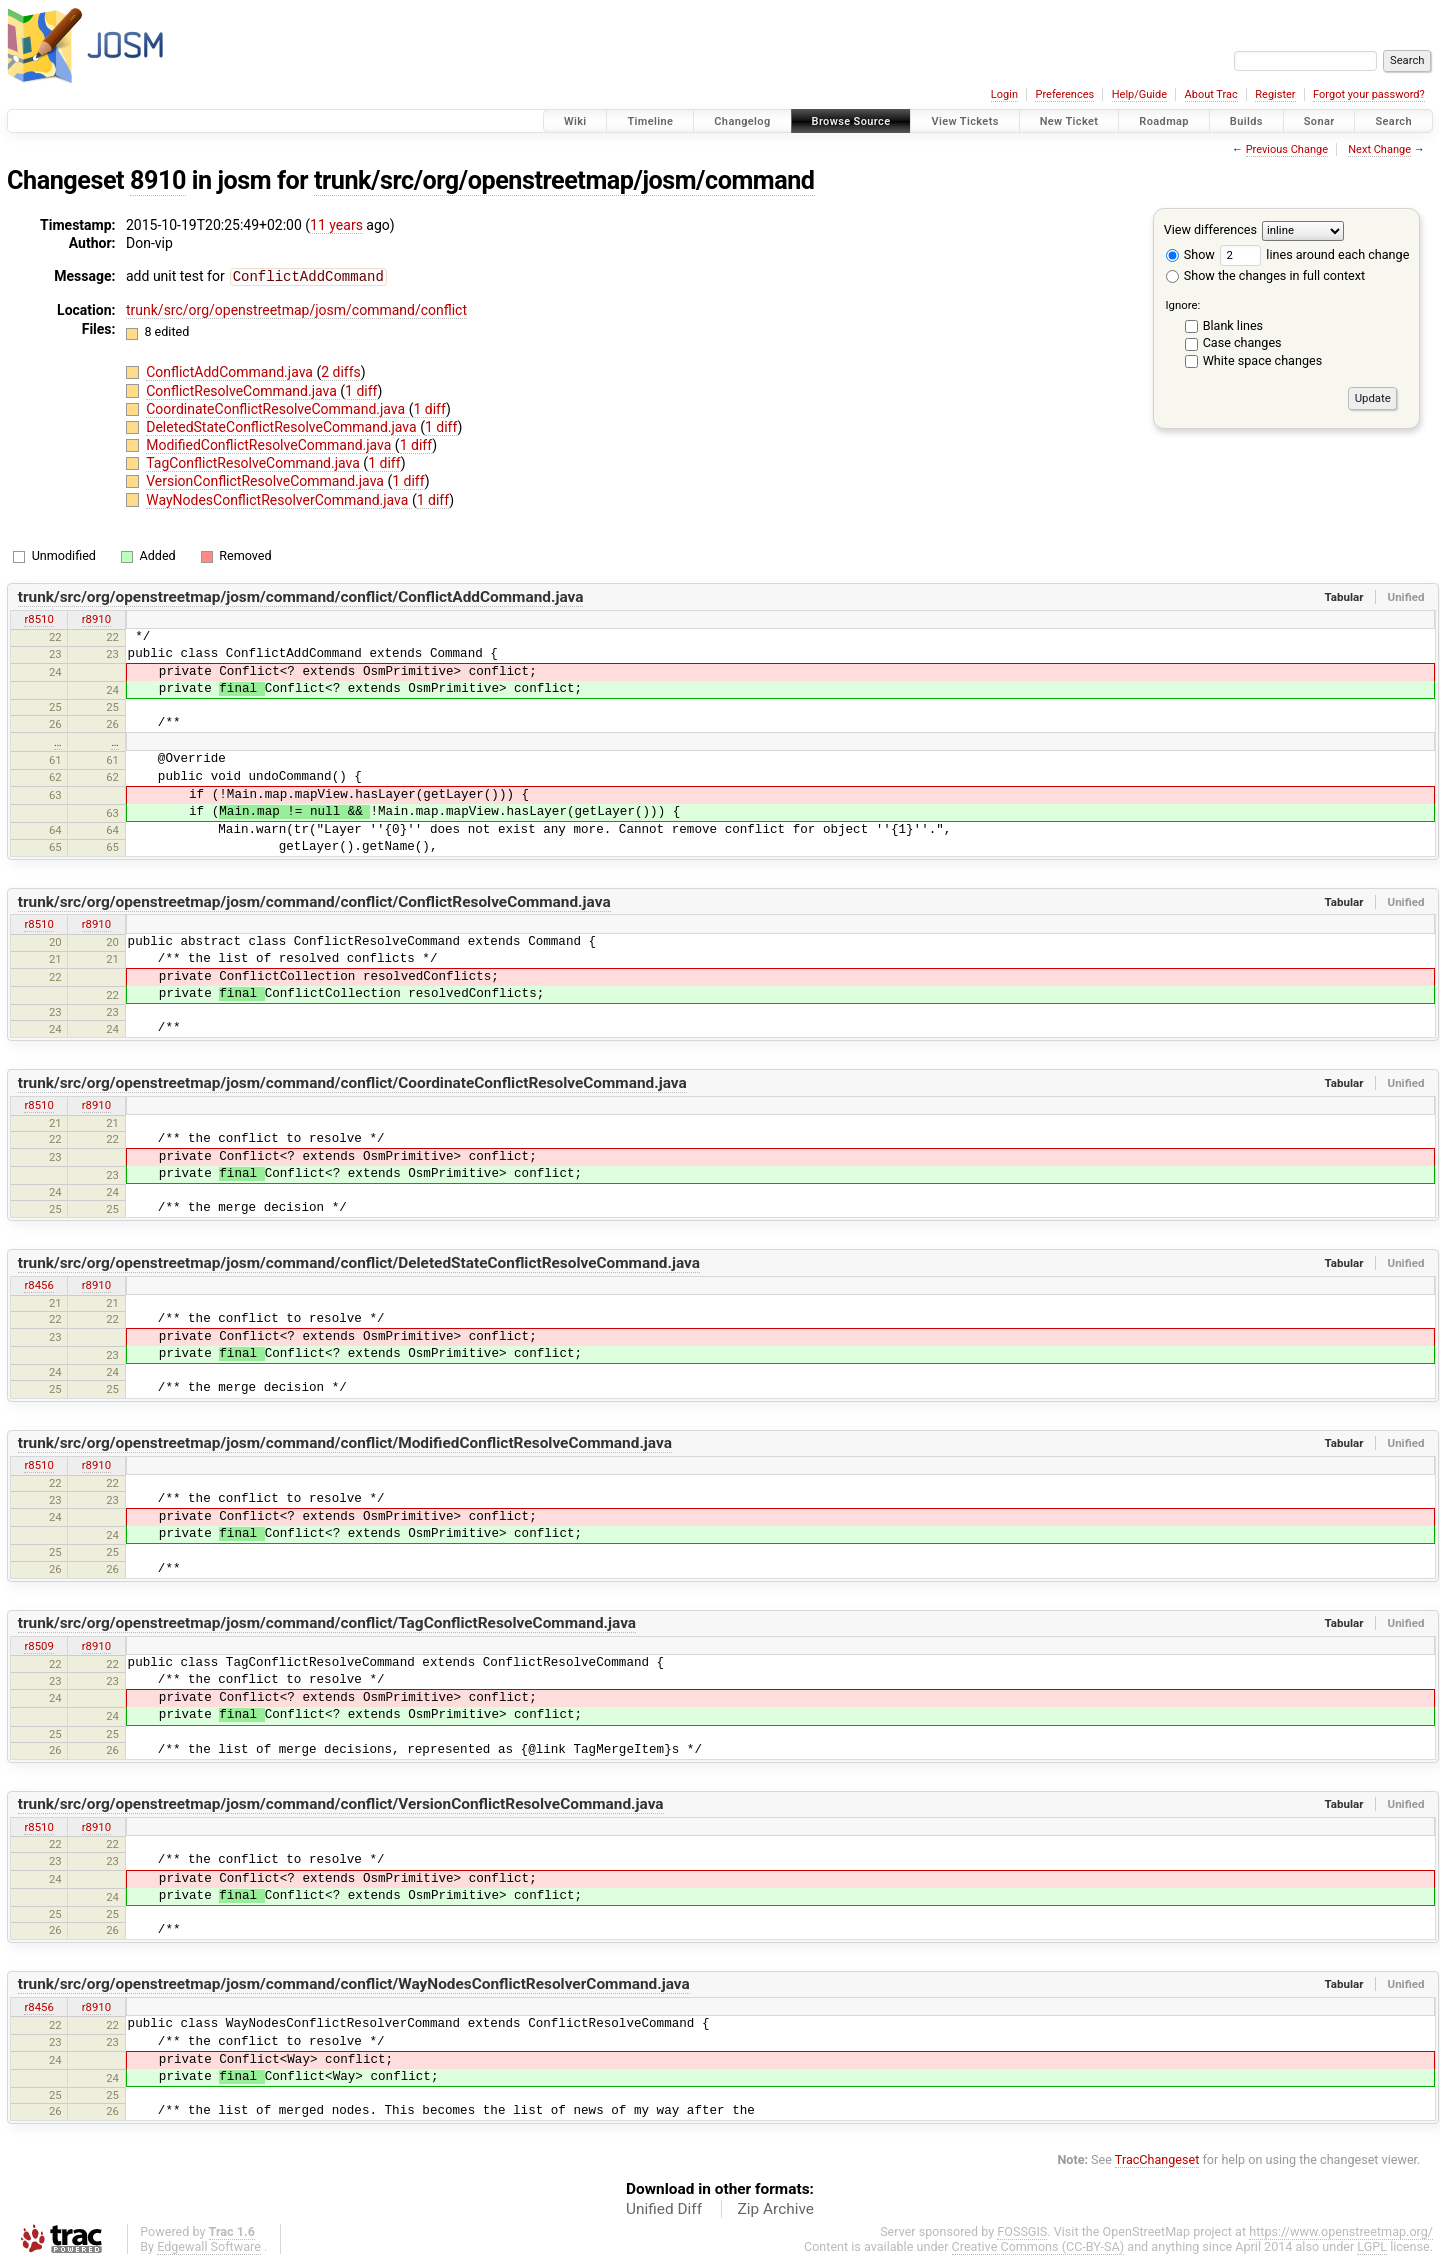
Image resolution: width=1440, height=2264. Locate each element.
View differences (1210, 229)
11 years (336, 225)
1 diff (361, 390)
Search (1393, 121)
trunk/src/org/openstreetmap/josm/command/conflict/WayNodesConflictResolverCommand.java (354, 1983)
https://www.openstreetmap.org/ (1341, 2230)
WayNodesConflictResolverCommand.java (279, 499)
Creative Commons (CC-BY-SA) (1038, 2245)
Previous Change (1287, 149)
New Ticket (1069, 121)
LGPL (1372, 2245)
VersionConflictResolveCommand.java (266, 480)
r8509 (38, 1645)
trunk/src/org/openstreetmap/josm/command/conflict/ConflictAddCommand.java (301, 596)
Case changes (1242, 342)
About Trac (1211, 94)
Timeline (650, 121)
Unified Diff (664, 2208)
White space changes (1263, 360)
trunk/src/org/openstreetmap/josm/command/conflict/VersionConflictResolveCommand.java (341, 1803)
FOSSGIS (1022, 2230)
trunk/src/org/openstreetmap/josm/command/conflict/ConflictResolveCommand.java (314, 901)
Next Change (1379, 149)
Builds (1246, 121)
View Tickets (964, 121)
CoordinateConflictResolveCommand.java (277, 408)
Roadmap (1164, 121)
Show (1190, 254)
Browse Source (851, 121)
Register (1275, 94)
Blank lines (1233, 325)
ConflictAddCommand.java (231, 371)
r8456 (38, 1284)
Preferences (1064, 94)
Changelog (742, 121)
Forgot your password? (1369, 94)
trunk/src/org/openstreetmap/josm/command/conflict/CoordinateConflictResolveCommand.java (352, 1082)
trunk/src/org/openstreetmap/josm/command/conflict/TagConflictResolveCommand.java (327, 1622)
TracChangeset (1157, 2158)
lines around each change (1314, 254)
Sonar (1319, 121)
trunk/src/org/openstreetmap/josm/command (564, 180)
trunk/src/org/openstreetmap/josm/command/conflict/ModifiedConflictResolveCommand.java (345, 1442)
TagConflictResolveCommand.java (254, 462)
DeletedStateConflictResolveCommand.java (283, 426)
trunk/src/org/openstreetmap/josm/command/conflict (296, 309)
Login (1004, 94)
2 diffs (341, 371)
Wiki (575, 121)
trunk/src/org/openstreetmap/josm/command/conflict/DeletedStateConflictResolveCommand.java (359, 1262)
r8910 (96, 618)
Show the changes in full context (1265, 275)
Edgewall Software (209, 2245)
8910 (158, 180)
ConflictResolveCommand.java (243, 390)
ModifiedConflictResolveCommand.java (270, 444)
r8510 (38, 618)
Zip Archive (776, 2208)
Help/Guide (1139, 94)
